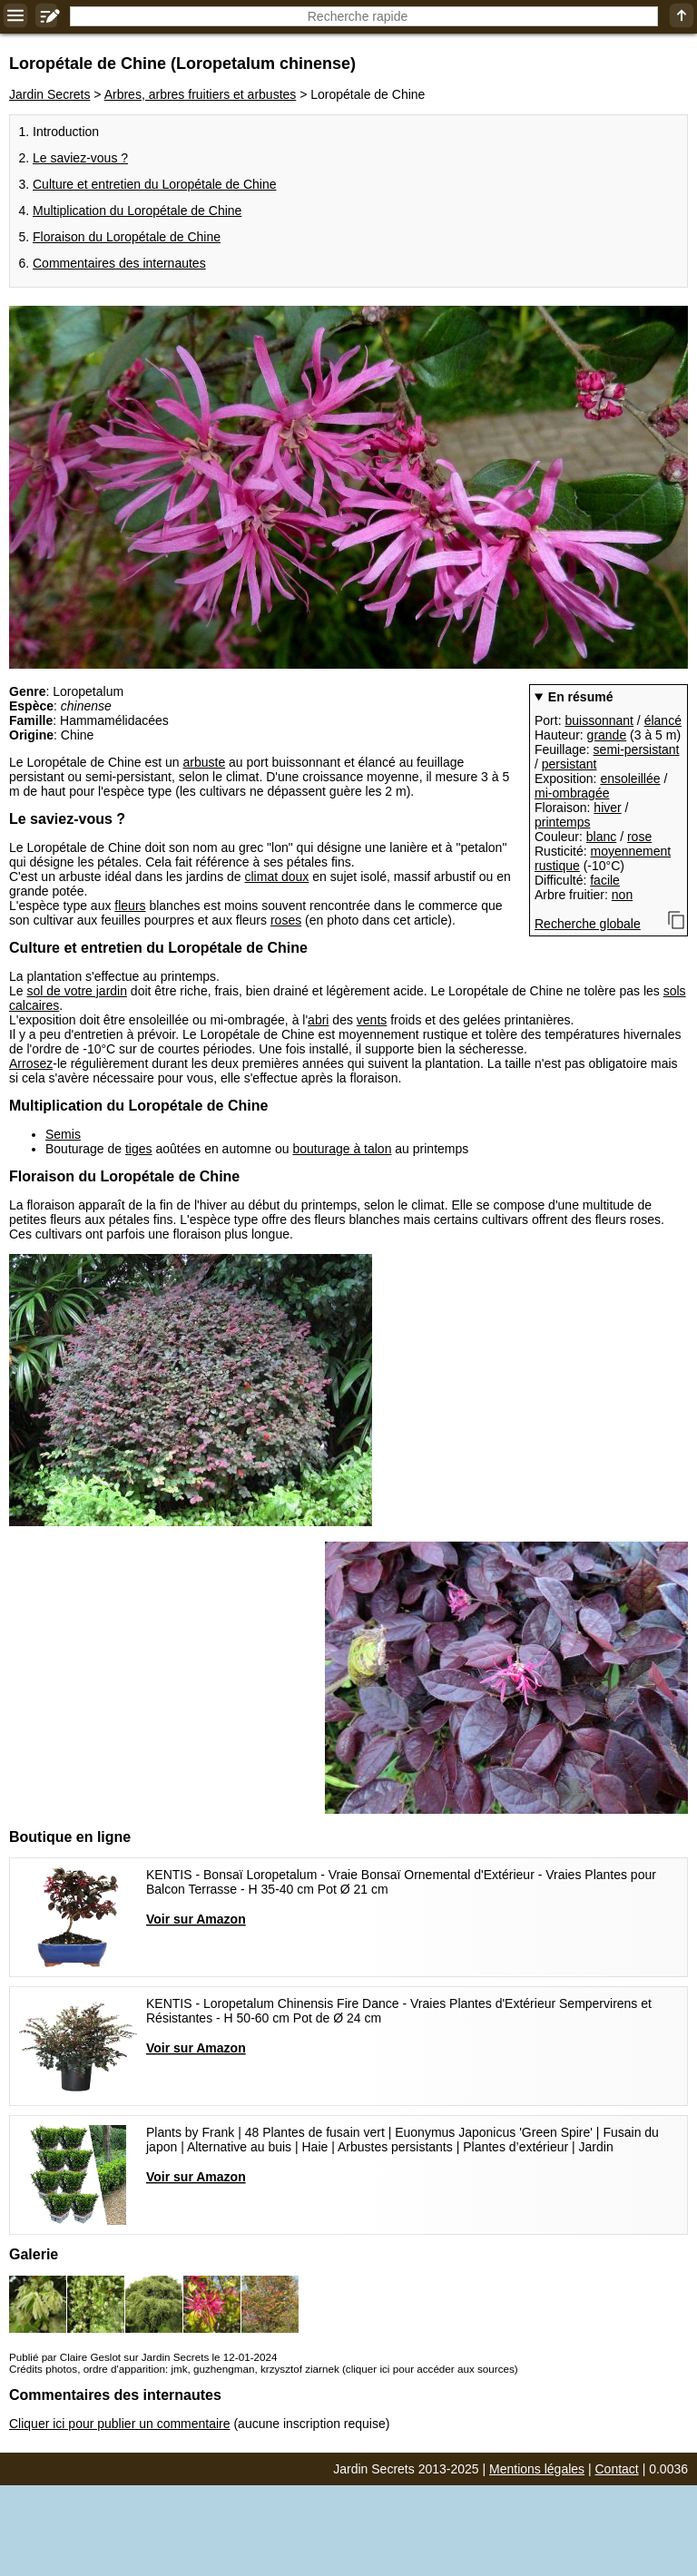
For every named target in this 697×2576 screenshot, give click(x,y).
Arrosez (31, 1063)
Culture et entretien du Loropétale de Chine (155, 184)
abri (318, 1020)
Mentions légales (536, 2469)
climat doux (277, 876)
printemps (562, 822)
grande (607, 735)
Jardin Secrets (49, 94)
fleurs (129, 905)
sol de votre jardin (76, 991)
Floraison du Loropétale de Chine (127, 237)
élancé (663, 720)
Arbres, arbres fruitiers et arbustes (200, 94)
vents (372, 1020)
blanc (601, 836)
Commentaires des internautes (119, 263)
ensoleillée (630, 778)
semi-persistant (637, 749)
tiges (138, 1148)
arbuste (203, 762)
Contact (617, 2469)
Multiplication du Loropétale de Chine (137, 210)
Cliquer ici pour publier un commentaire (120, 2423)
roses (285, 920)
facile (605, 880)
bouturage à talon (341, 1148)
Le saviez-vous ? (80, 158)
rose (639, 836)
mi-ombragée (572, 793)
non (622, 894)
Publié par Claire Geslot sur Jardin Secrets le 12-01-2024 (143, 2357)
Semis (63, 1134)
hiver (607, 807)
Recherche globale (588, 923)
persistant (569, 764)
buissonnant (598, 720)
